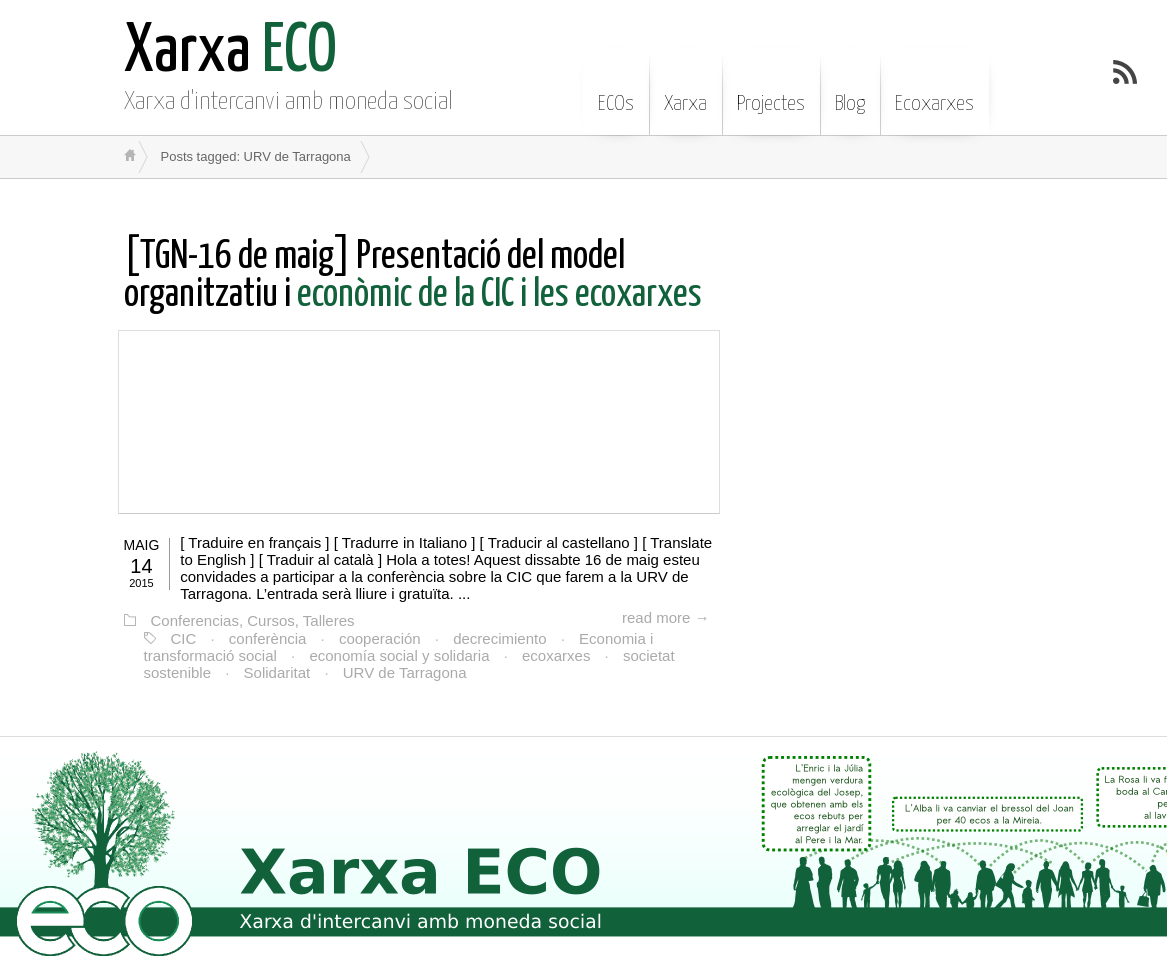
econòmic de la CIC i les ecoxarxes (413, 276)
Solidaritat (277, 672)
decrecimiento (499, 638)
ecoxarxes (556, 655)
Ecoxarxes (934, 89)
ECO (230, 52)
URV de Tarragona (405, 672)
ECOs (616, 89)
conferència (268, 638)
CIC (184, 638)
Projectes (771, 89)
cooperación (380, 638)
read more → (666, 617)
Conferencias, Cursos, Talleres (253, 620)
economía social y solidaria (399, 655)
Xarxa (685, 89)
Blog (850, 89)
